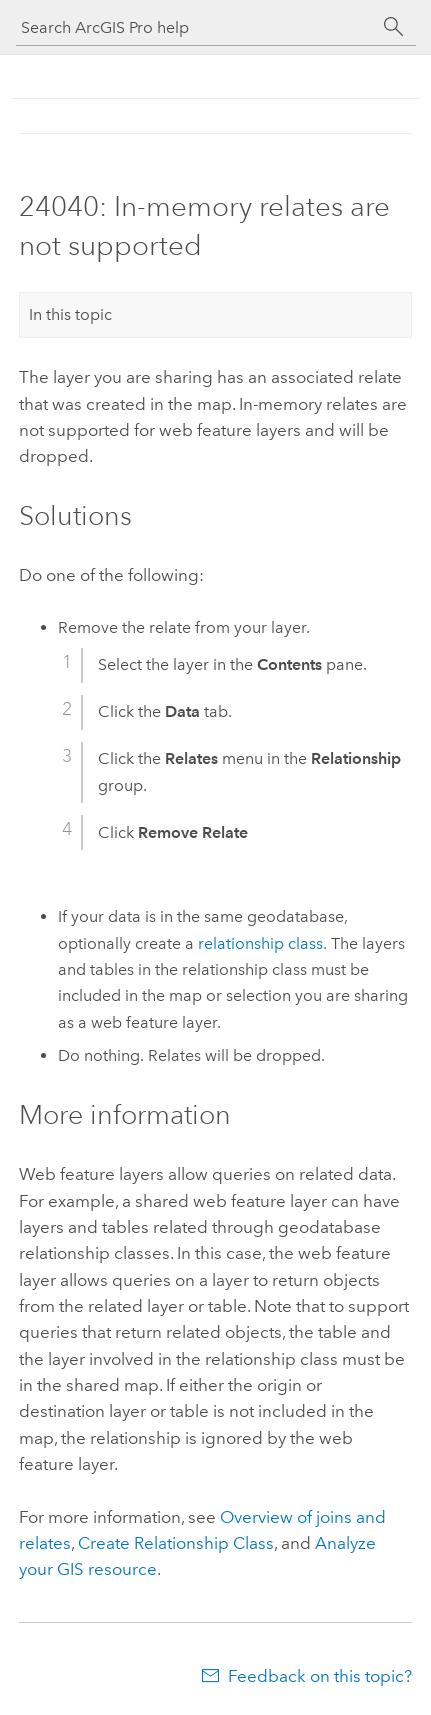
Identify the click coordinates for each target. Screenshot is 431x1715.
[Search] (394, 27)
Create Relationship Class (176, 1543)
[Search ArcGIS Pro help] (196, 27)
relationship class (260, 943)
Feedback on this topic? (320, 1676)
